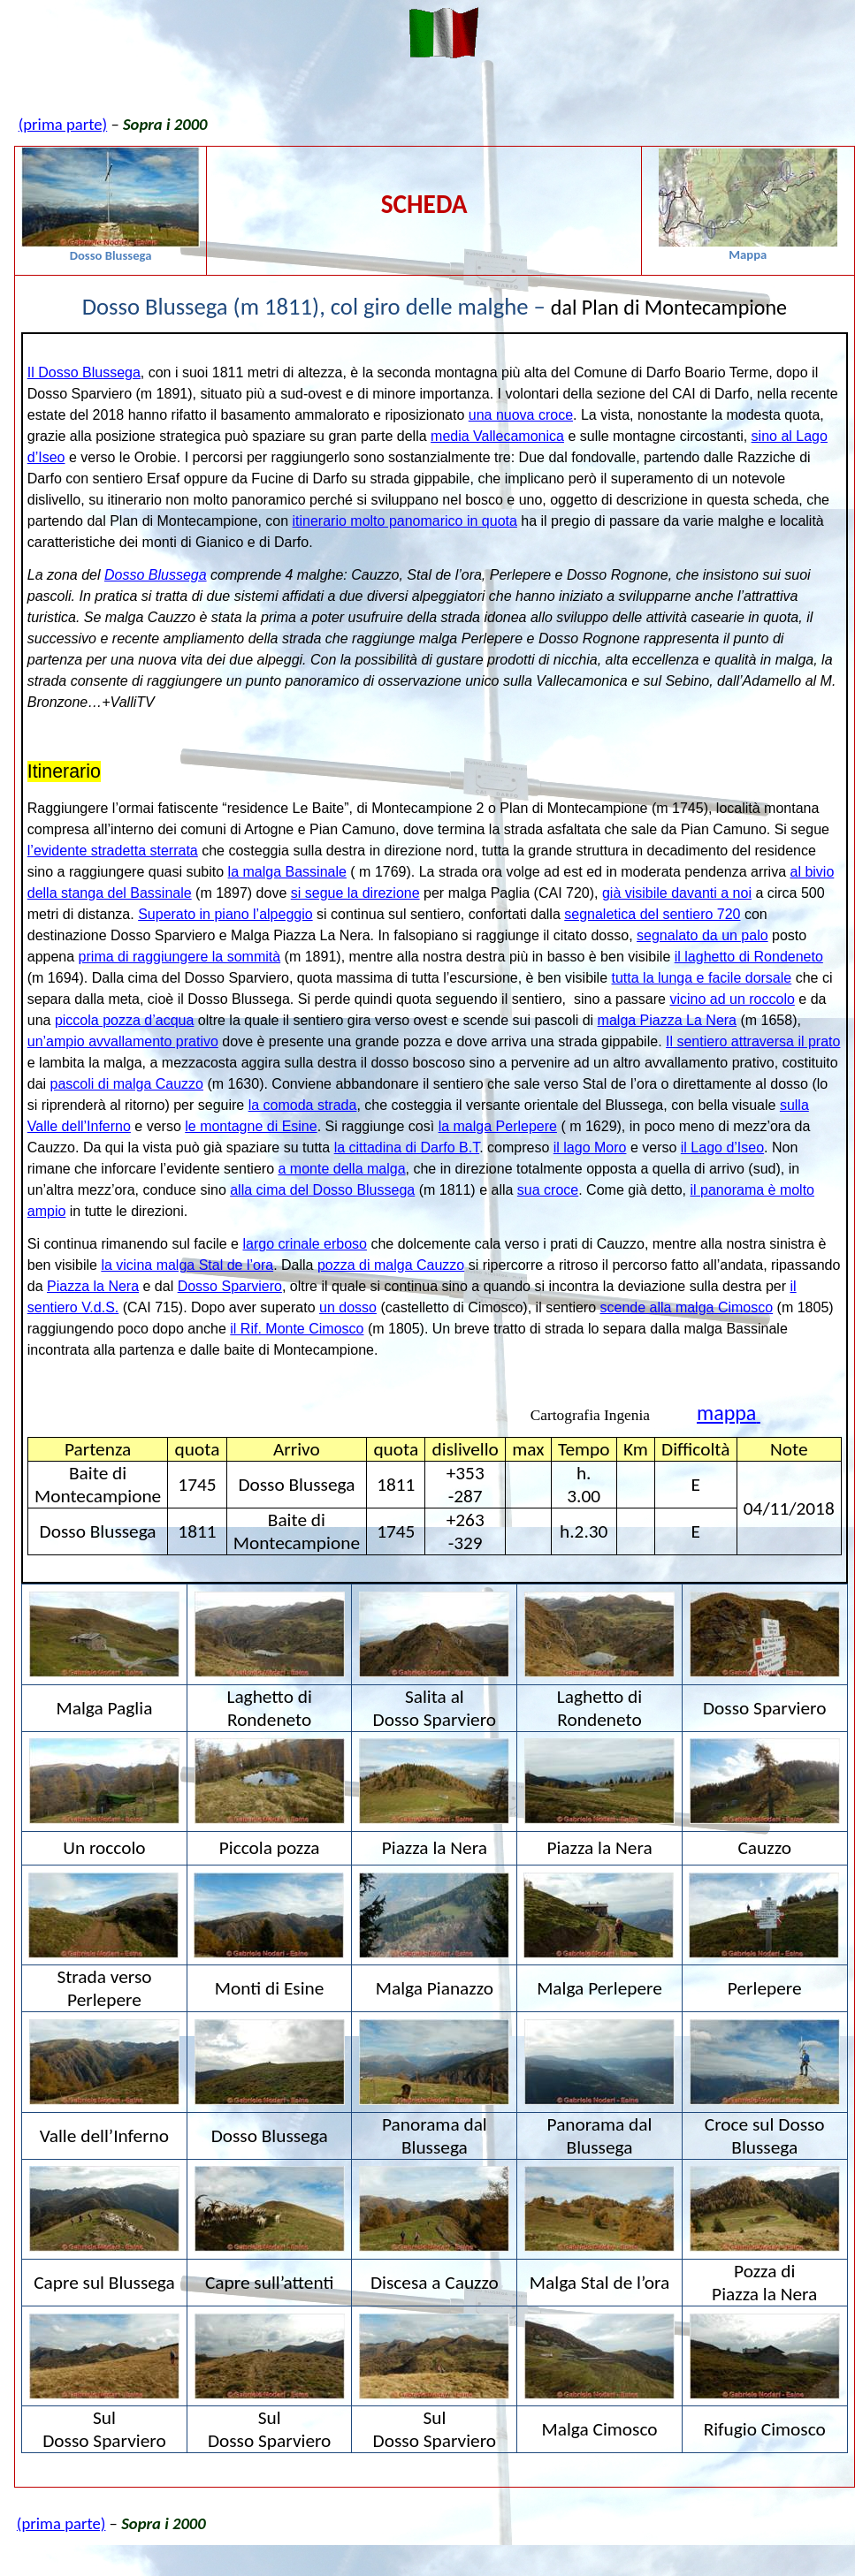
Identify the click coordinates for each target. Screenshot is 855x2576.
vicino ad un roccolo (731, 999)
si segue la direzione (355, 892)
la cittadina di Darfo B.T (407, 1147)
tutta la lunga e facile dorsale (702, 977)
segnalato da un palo (702, 935)
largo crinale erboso (304, 1243)
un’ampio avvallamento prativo (122, 1041)
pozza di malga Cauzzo (390, 1265)
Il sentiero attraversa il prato (753, 1041)
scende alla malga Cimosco (687, 1307)
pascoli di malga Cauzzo (126, 1083)
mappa (728, 1412)
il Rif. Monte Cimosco (296, 1328)
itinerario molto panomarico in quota (405, 520)
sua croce (547, 1189)
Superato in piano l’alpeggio (225, 914)
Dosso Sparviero (230, 1286)
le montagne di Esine (251, 1126)
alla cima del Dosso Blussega (322, 1189)
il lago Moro (590, 1147)
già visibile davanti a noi (677, 892)
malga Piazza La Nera (667, 1020)
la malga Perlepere (498, 1126)
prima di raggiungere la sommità (180, 956)
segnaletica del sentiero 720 (652, 914)
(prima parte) (63, 124)
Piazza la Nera (93, 1286)
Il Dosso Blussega (84, 372)
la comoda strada (302, 1105)
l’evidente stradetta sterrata (112, 850)
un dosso (348, 1307)
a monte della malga (341, 1168)
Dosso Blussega (155, 574)
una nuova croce (521, 414)
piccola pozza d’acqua (124, 1020)
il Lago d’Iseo (722, 1147)
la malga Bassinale (287, 871)
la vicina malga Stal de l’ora (187, 1265)
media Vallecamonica (497, 436)
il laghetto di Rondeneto (749, 956)
